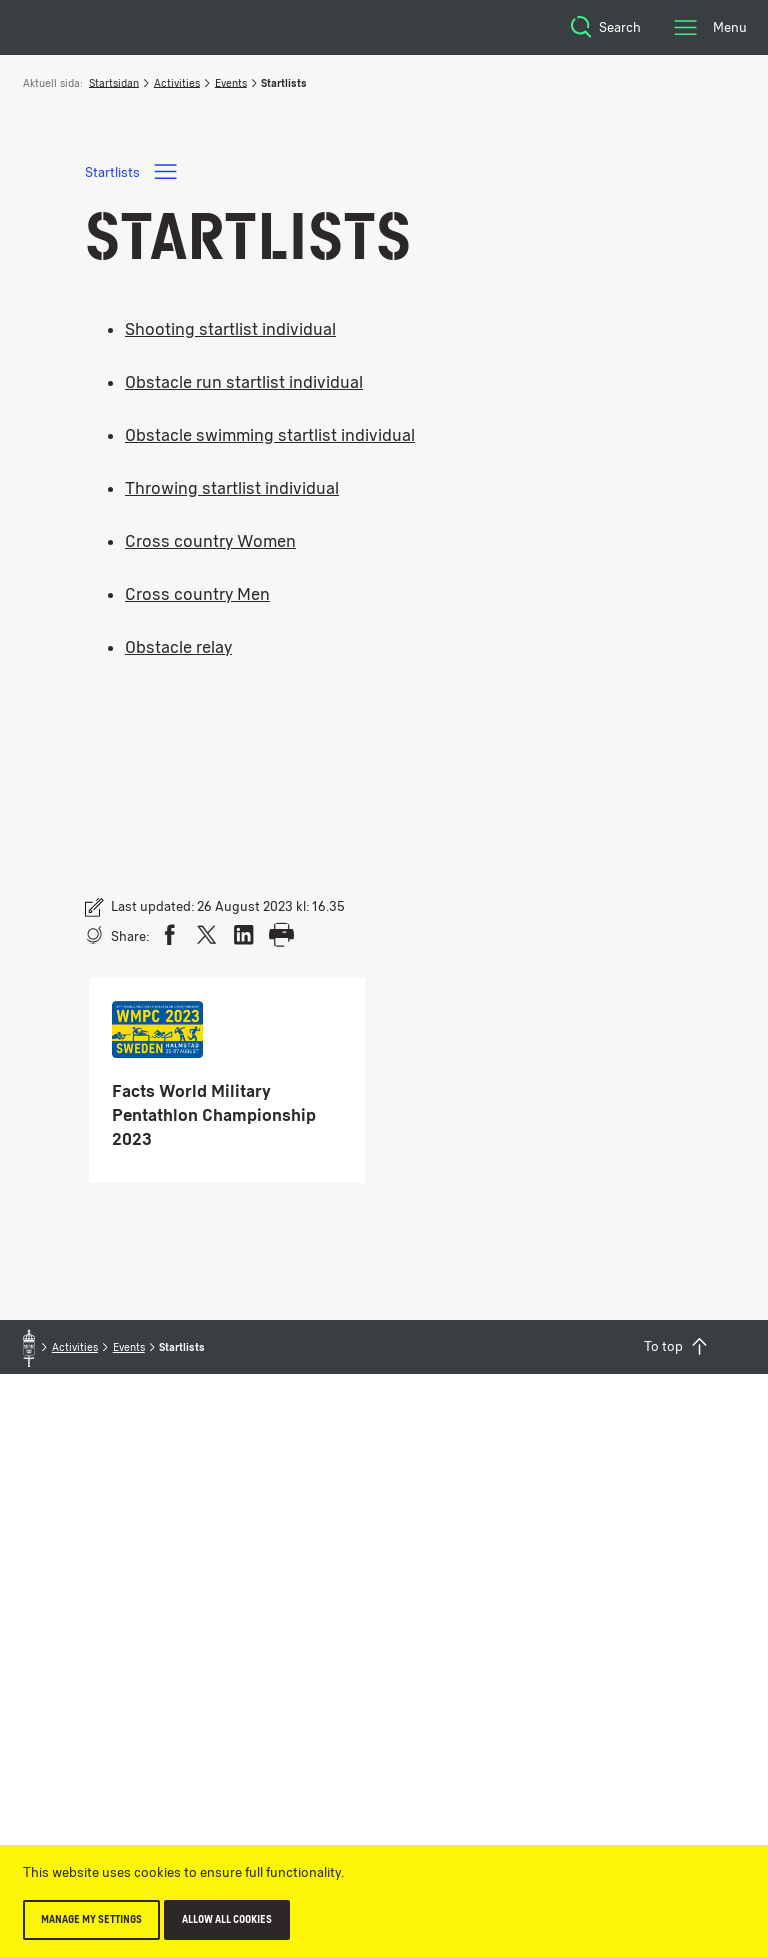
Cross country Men (197, 594)
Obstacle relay (178, 647)
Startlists (132, 171)
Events (231, 82)
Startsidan (114, 82)
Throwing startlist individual (232, 488)
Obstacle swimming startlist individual (270, 435)
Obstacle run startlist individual (244, 382)
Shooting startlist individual (230, 329)
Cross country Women (210, 541)
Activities (177, 82)
